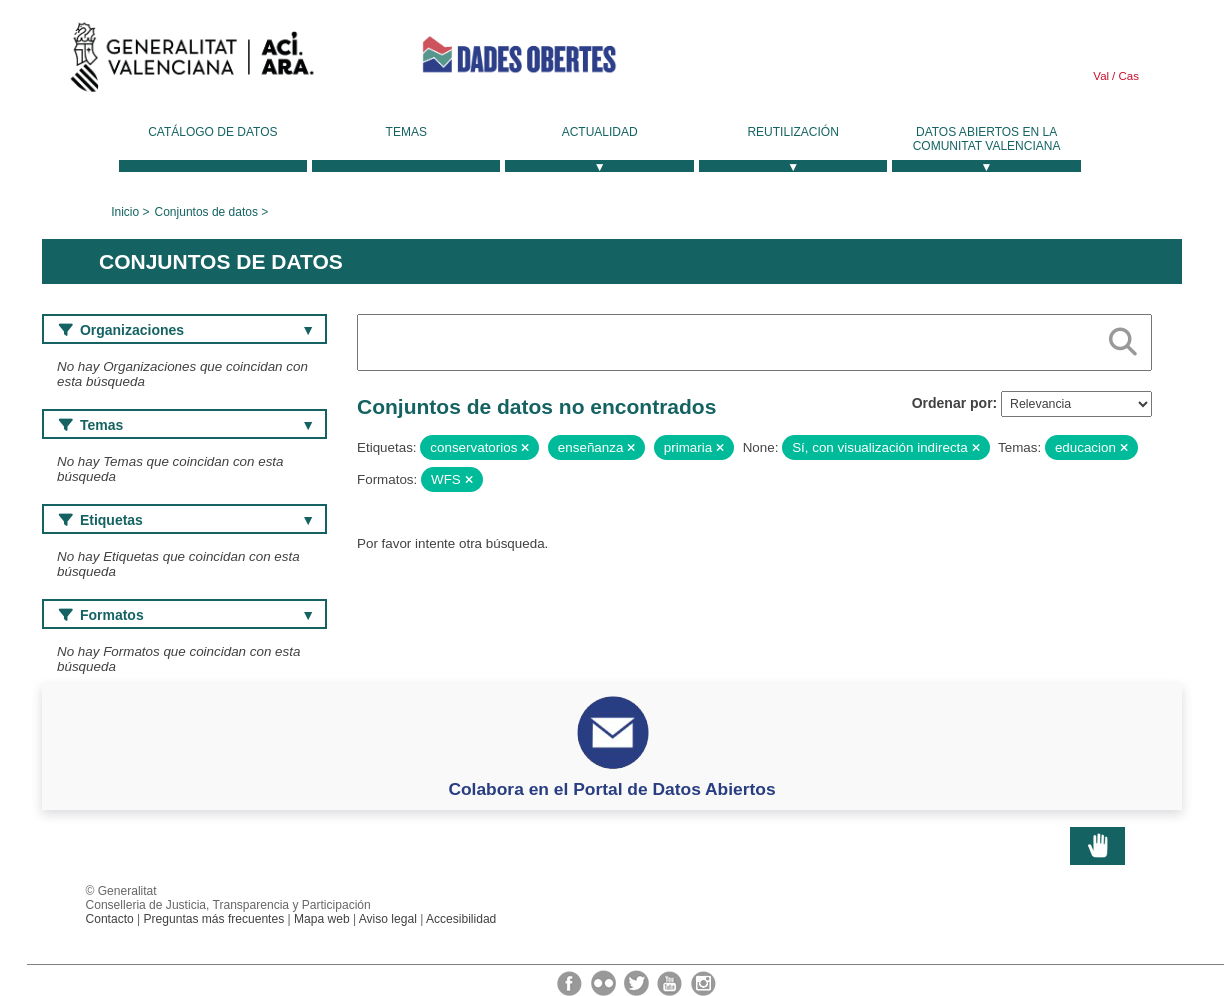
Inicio (125, 212)
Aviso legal (388, 919)
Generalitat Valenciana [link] (192, 62)
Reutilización (792, 132)
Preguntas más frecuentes (214, 919)
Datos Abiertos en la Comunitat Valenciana (987, 139)
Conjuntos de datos (206, 212)
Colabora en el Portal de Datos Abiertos (611, 789)
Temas (406, 132)
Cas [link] (1127, 76)
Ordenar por (952, 403)
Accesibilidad (461, 919)
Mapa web (322, 919)
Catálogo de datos (212, 132)
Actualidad (600, 132)
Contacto (110, 919)
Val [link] (1101, 76)
